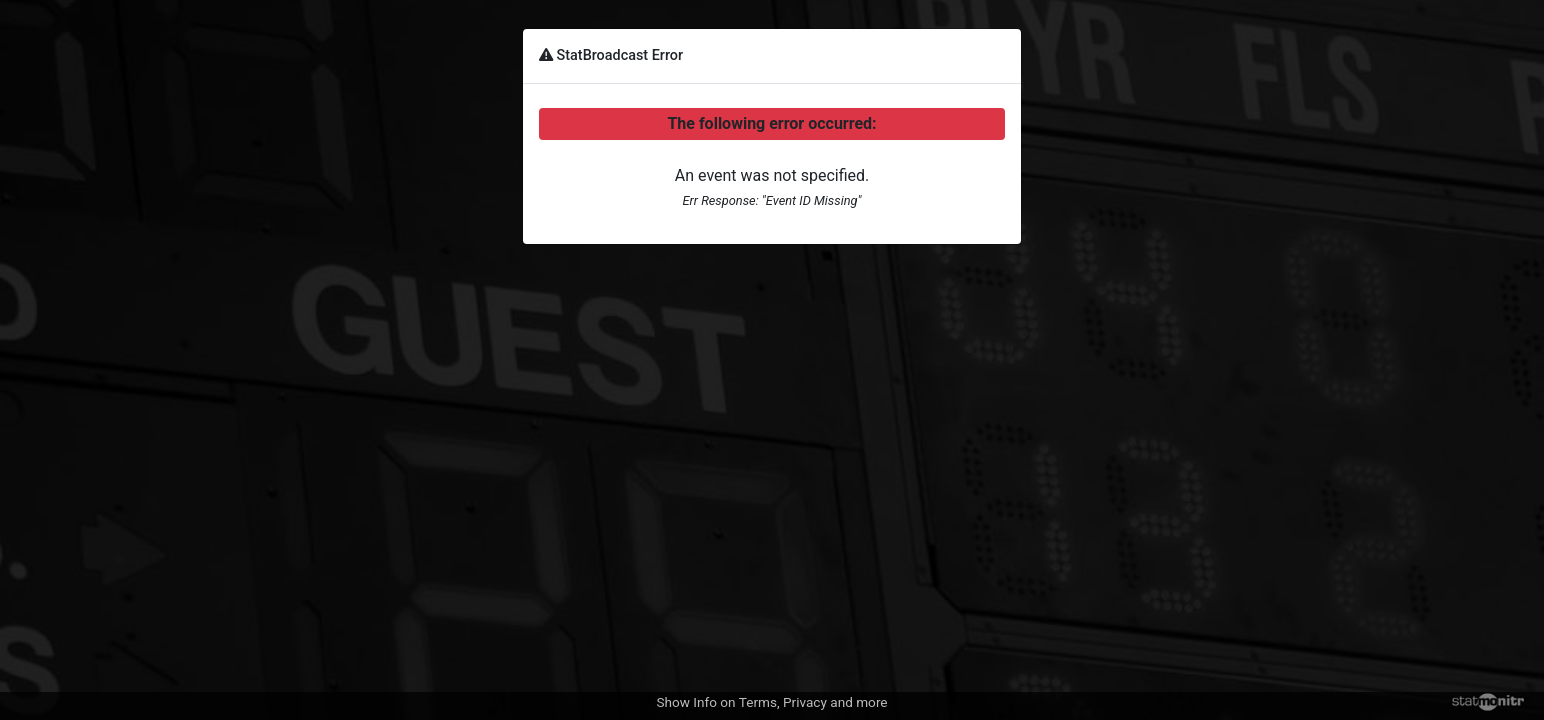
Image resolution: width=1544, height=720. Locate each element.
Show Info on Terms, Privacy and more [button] (771, 702)
